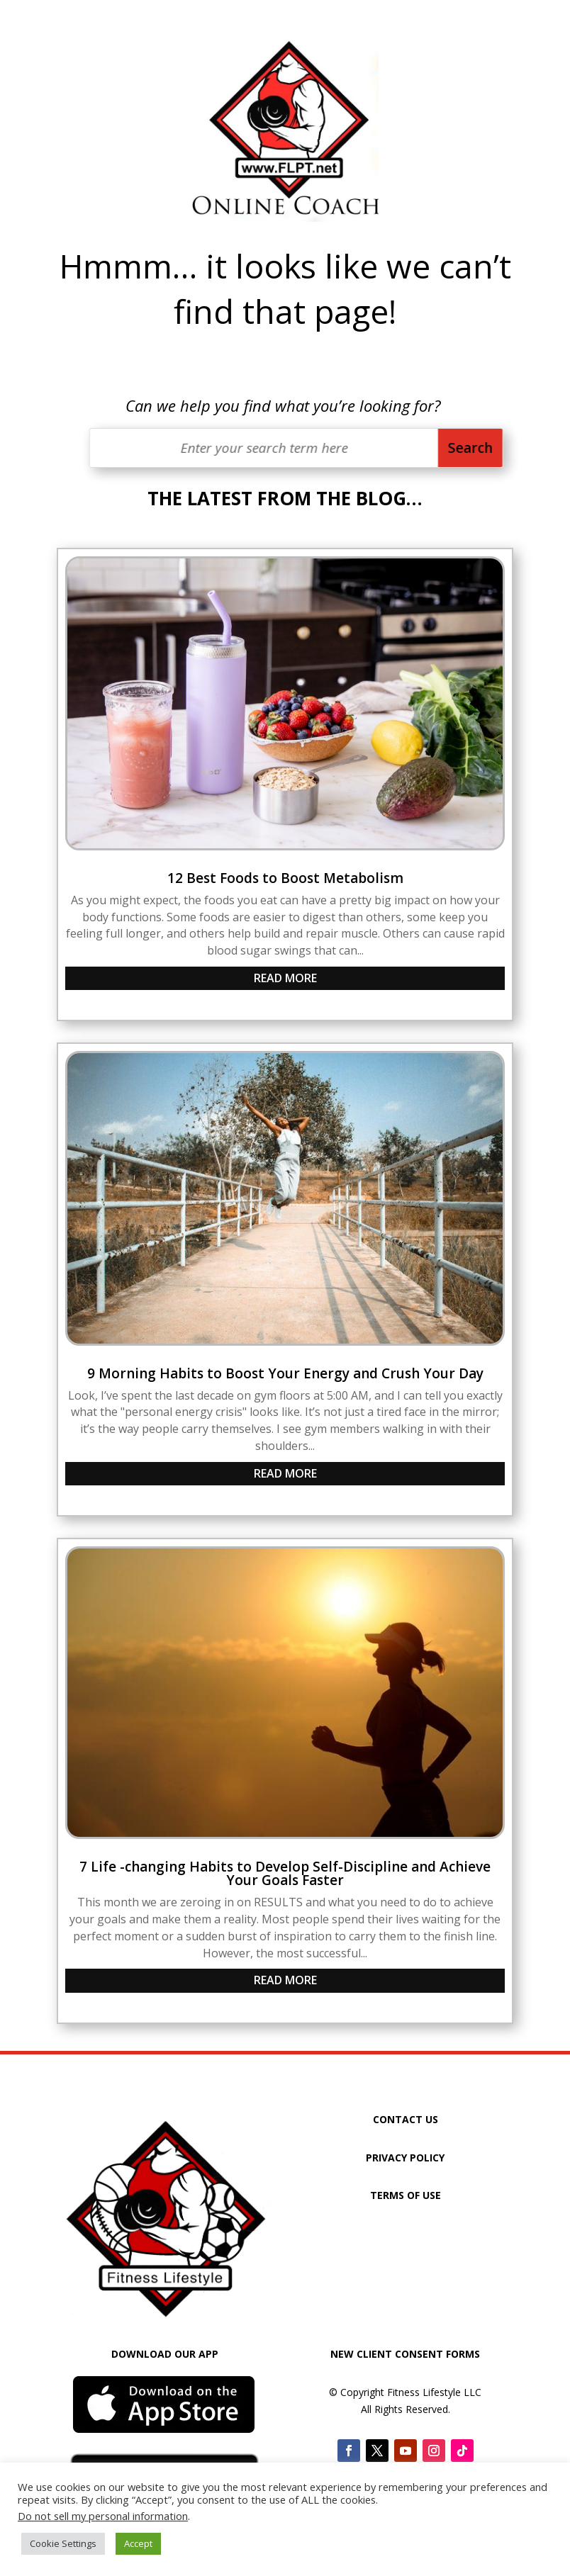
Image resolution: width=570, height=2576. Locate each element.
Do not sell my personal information (103, 2516)
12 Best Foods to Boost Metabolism (285, 878)
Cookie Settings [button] (63, 2543)
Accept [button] (138, 2543)
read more (285, 978)
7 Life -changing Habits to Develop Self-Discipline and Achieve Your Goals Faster (285, 1873)
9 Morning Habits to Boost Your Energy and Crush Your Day (285, 1373)
